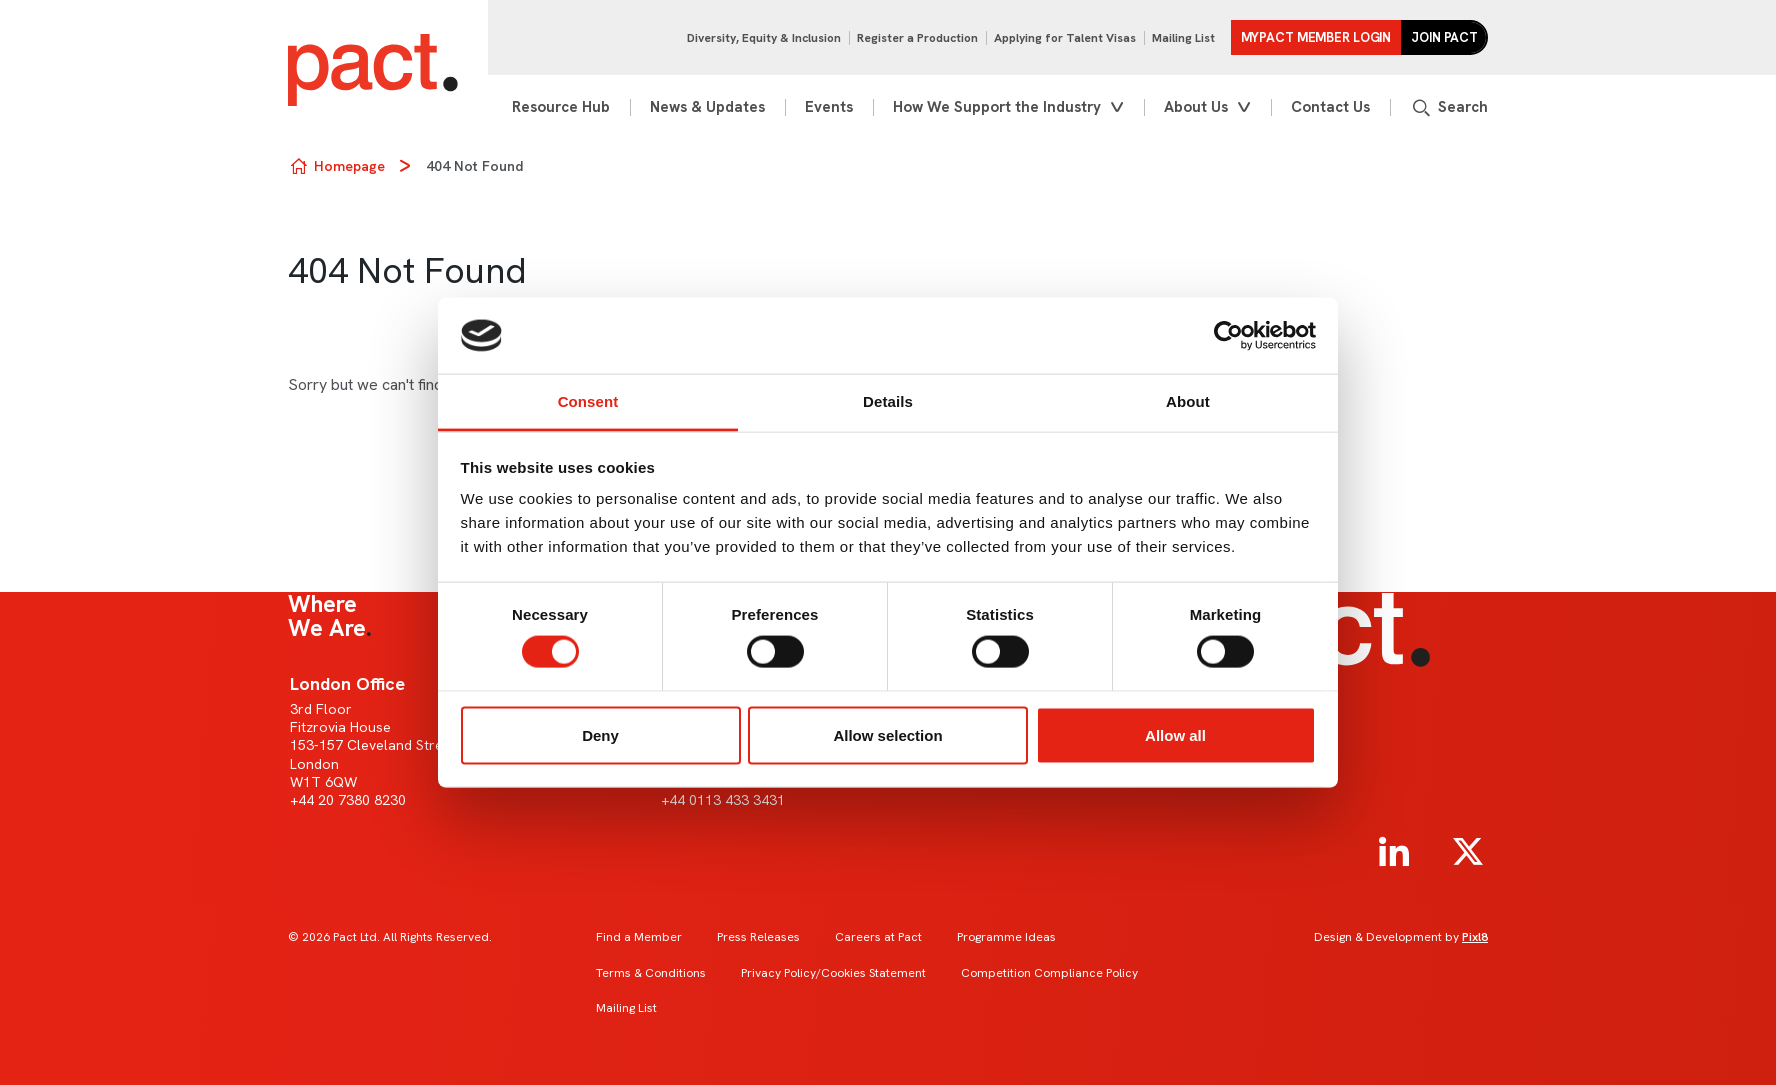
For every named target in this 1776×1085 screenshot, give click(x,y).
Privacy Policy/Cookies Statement (833, 973)
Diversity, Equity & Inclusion (764, 38)
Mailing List (1183, 38)
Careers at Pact (878, 937)
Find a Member (639, 937)
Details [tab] (888, 401)
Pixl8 (1475, 937)
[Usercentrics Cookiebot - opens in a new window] (1228, 336)
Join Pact (1444, 37)
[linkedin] (1394, 852)
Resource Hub (561, 107)
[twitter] (1468, 852)
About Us (1196, 107)
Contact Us (1330, 107)
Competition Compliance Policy (1049, 973)
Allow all (1175, 734)
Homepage (349, 166)
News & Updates (707, 107)
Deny (600, 734)
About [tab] (1188, 401)
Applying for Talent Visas (1065, 38)
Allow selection (887, 734)
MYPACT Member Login (1316, 37)
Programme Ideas (1006, 937)
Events (829, 107)
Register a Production (917, 38)
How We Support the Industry (997, 107)
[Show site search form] (1449, 107)
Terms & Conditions (651, 973)
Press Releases (758, 937)
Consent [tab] (588, 401)
